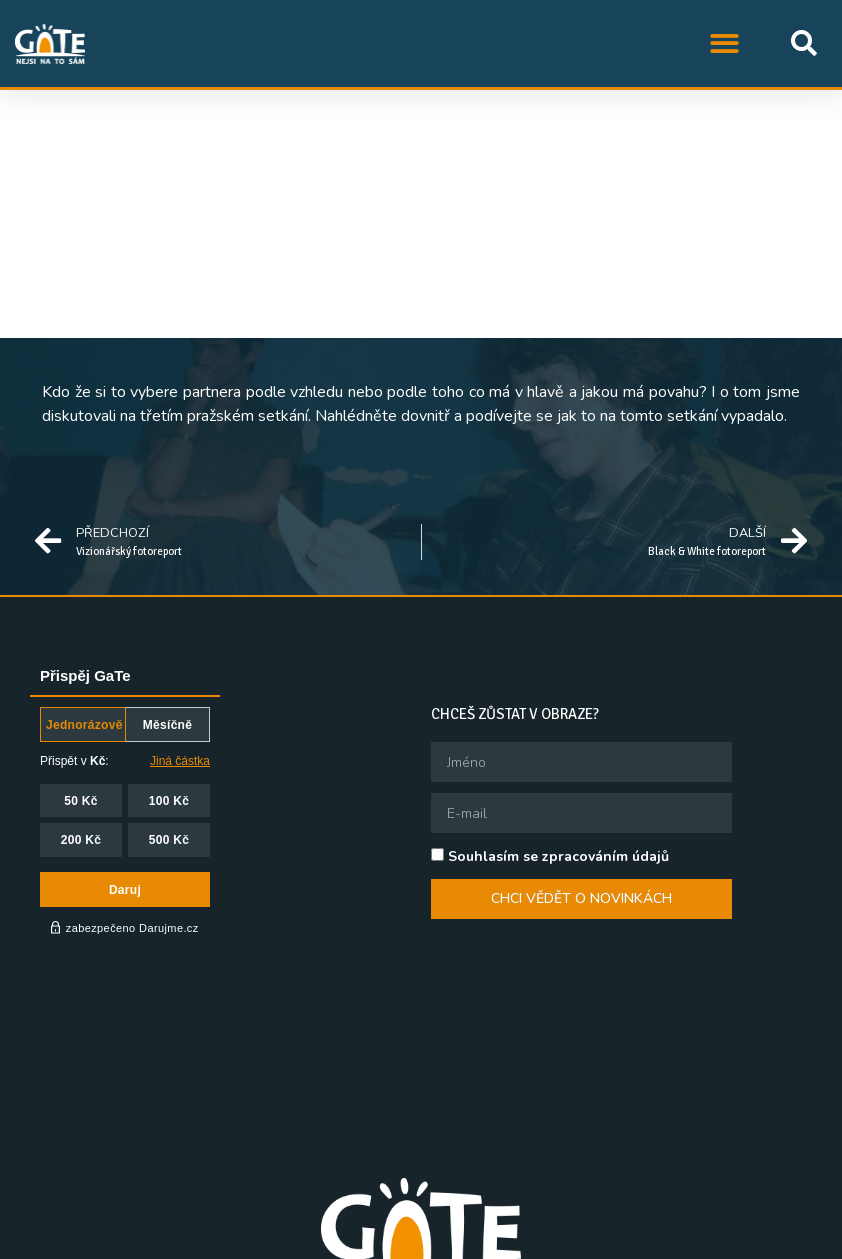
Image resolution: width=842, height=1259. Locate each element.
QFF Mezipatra (457, 1239)
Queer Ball (568, 1239)
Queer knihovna (682, 1239)
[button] (725, 43)
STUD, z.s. (247, 1239)
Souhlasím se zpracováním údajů (558, 856)
